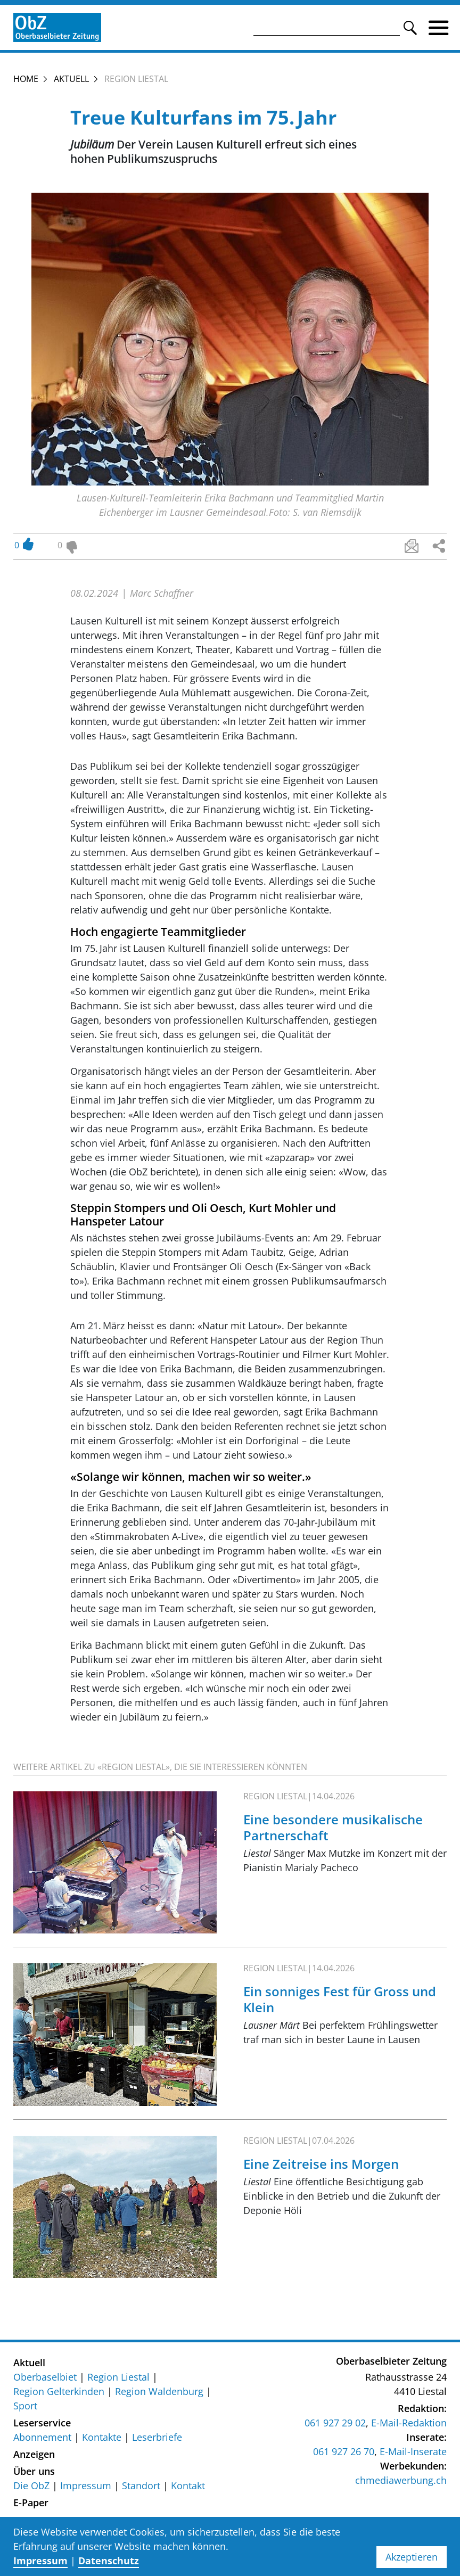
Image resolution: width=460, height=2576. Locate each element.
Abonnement (42, 2437)
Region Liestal (118, 2377)
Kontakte (101, 2437)
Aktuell (71, 79)
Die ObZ (31, 2485)
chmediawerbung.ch (401, 2480)
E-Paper (30, 2502)
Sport (25, 2405)
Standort (141, 2485)
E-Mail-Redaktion (409, 2422)
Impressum (85, 2485)
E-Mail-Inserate (413, 2451)
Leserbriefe (157, 2437)
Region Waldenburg (159, 2391)
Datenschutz (108, 2560)
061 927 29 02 (335, 2422)
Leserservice (42, 2422)
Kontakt (188, 2485)
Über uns (34, 2471)
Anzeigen (34, 2454)
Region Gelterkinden (58, 2391)
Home (25, 79)
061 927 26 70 (343, 2451)
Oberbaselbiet (45, 2377)
